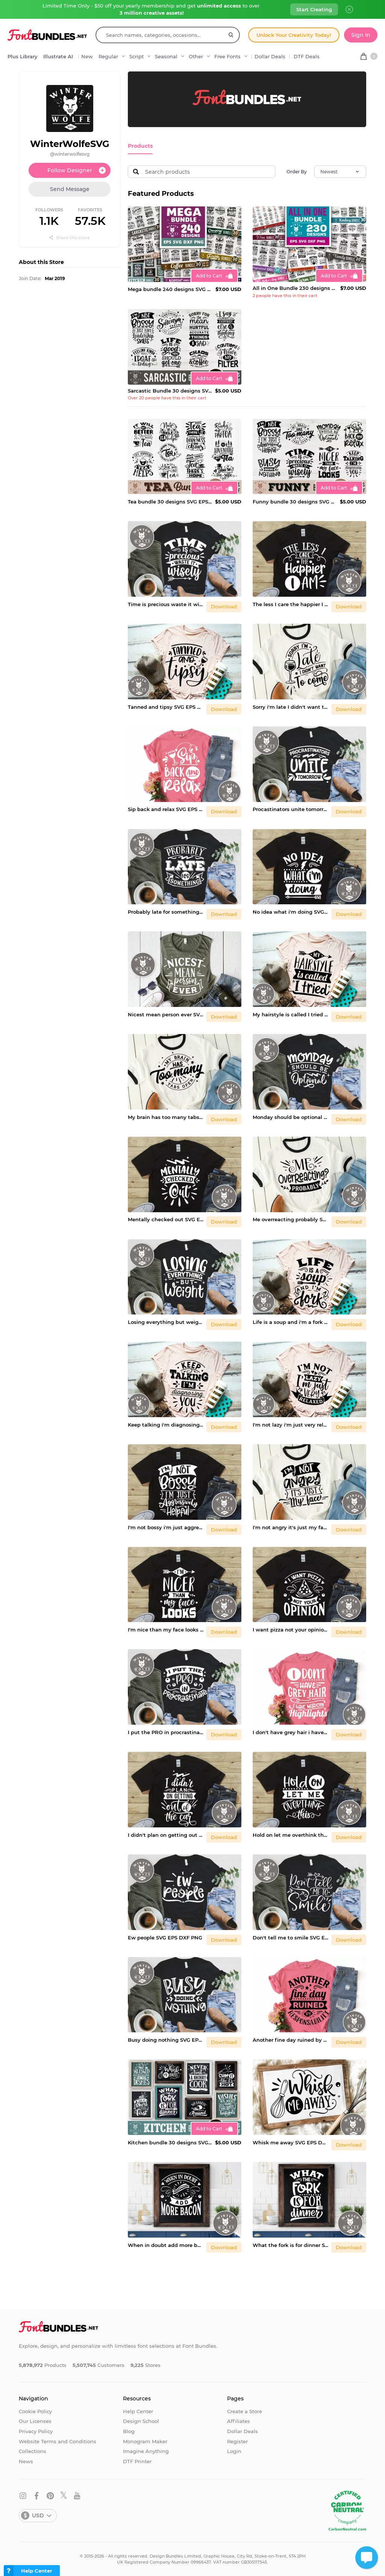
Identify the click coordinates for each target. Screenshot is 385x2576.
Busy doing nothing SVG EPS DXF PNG (165, 2039)
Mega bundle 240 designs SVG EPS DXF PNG (170, 289)
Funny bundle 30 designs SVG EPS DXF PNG (295, 501)
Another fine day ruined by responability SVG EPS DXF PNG (290, 2039)
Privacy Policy (36, 2431)
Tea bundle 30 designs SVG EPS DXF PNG (170, 501)
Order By (296, 171)
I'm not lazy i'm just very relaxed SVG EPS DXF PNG (290, 1424)
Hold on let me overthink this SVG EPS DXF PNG (290, 1834)
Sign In (360, 35)
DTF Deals (307, 56)
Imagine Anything (146, 2451)
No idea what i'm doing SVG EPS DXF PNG (290, 911)
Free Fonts (227, 56)
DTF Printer (137, 2461)
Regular (108, 56)
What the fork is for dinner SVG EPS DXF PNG (290, 2244)
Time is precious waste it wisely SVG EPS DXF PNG (165, 604)
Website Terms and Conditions (57, 2441)
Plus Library (23, 56)
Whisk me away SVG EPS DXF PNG (290, 2142)
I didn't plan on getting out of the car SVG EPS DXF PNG (165, 1834)
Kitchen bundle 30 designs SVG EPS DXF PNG (170, 2142)
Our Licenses (35, 2421)
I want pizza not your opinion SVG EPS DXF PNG (290, 1629)
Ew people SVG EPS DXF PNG (165, 1937)
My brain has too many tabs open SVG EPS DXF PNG (165, 1116)
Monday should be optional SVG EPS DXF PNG (290, 1116)
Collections (32, 2451)
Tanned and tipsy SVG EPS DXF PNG (165, 706)
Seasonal (166, 56)
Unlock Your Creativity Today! (293, 35)
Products (139, 146)
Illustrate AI (58, 56)
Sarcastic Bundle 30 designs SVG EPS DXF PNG (170, 390)
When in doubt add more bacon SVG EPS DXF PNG (165, 2244)
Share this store (69, 237)
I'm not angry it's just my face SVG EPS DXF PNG (290, 1527)
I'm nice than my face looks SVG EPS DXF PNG (165, 1629)
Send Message (69, 189)
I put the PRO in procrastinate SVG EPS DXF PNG (165, 1732)
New (87, 56)
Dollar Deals (270, 56)
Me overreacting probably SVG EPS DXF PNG (290, 1219)
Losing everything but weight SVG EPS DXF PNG (165, 1322)
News (26, 2461)
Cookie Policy (35, 2411)
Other (196, 56)
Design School (141, 2421)
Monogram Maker (145, 2441)
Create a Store (244, 2411)
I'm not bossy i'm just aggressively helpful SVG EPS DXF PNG (165, 1527)
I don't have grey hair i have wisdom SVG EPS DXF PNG (290, 1732)
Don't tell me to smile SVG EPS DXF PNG (290, 1937)
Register (237, 2441)
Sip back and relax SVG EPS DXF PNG (165, 809)
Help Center (138, 2411)
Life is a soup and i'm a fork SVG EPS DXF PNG (290, 1322)
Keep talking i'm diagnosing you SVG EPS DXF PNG (165, 1424)
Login (234, 2451)
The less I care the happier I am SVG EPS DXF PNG (290, 604)
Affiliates (238, 2421)
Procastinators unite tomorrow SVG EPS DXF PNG (290, 809)
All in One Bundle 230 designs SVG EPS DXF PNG (295, 288)
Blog (129, 2431)
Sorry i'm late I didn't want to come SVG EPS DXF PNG (290, 706)
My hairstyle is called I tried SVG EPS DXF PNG (290, 1014)
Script (136, 56)
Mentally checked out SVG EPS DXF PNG (165, 1219)
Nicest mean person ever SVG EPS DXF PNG (165, 1014)
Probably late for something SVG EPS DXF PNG (165, 911)
